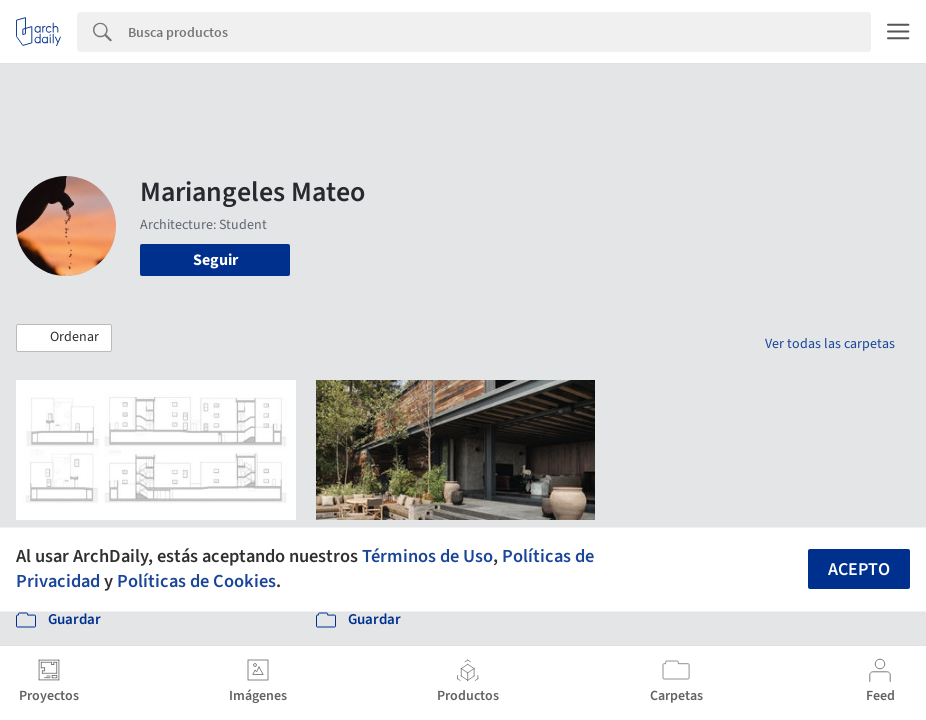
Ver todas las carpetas (830, 344)
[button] (64, 338)
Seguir (215, 260)
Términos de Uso (427, 556)
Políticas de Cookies (196, 581)
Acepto (859, 569)
